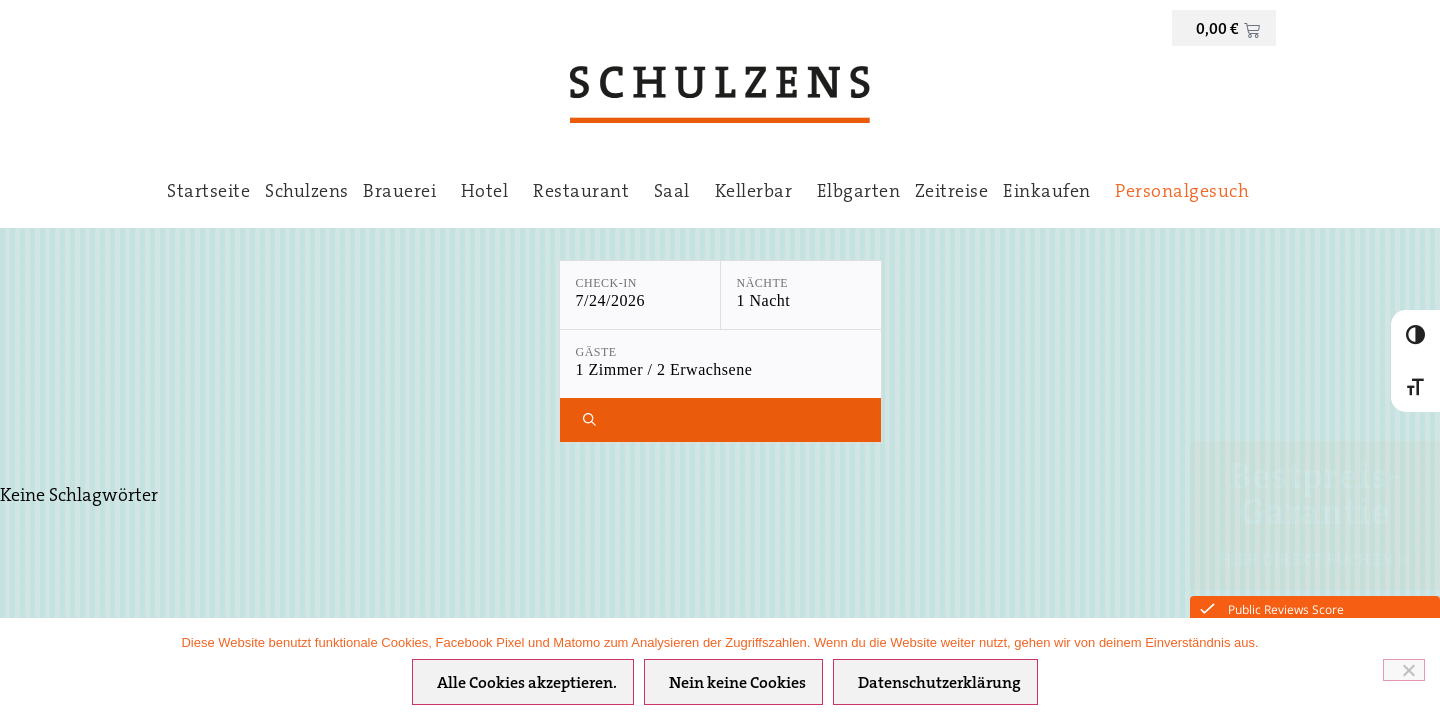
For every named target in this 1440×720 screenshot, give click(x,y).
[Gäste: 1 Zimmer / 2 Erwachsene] (720, 364)
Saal (677, 193)
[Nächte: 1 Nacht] (801, 295)
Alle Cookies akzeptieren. (527, 684)
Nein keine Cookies (737, 684)
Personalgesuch (1182, 193)
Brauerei (404, 193)
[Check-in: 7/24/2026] (640, 295)
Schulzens (307, 193)
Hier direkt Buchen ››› (1315, 561)
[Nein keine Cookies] (1404, 670)
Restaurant (586, 193)
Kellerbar (759, 193)
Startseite (208, 193)
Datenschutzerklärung (939, 684)
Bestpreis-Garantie (1315, 497)
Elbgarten (859, 193)
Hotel (490, 193)
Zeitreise (952, 193)
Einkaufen (1052, 193)
